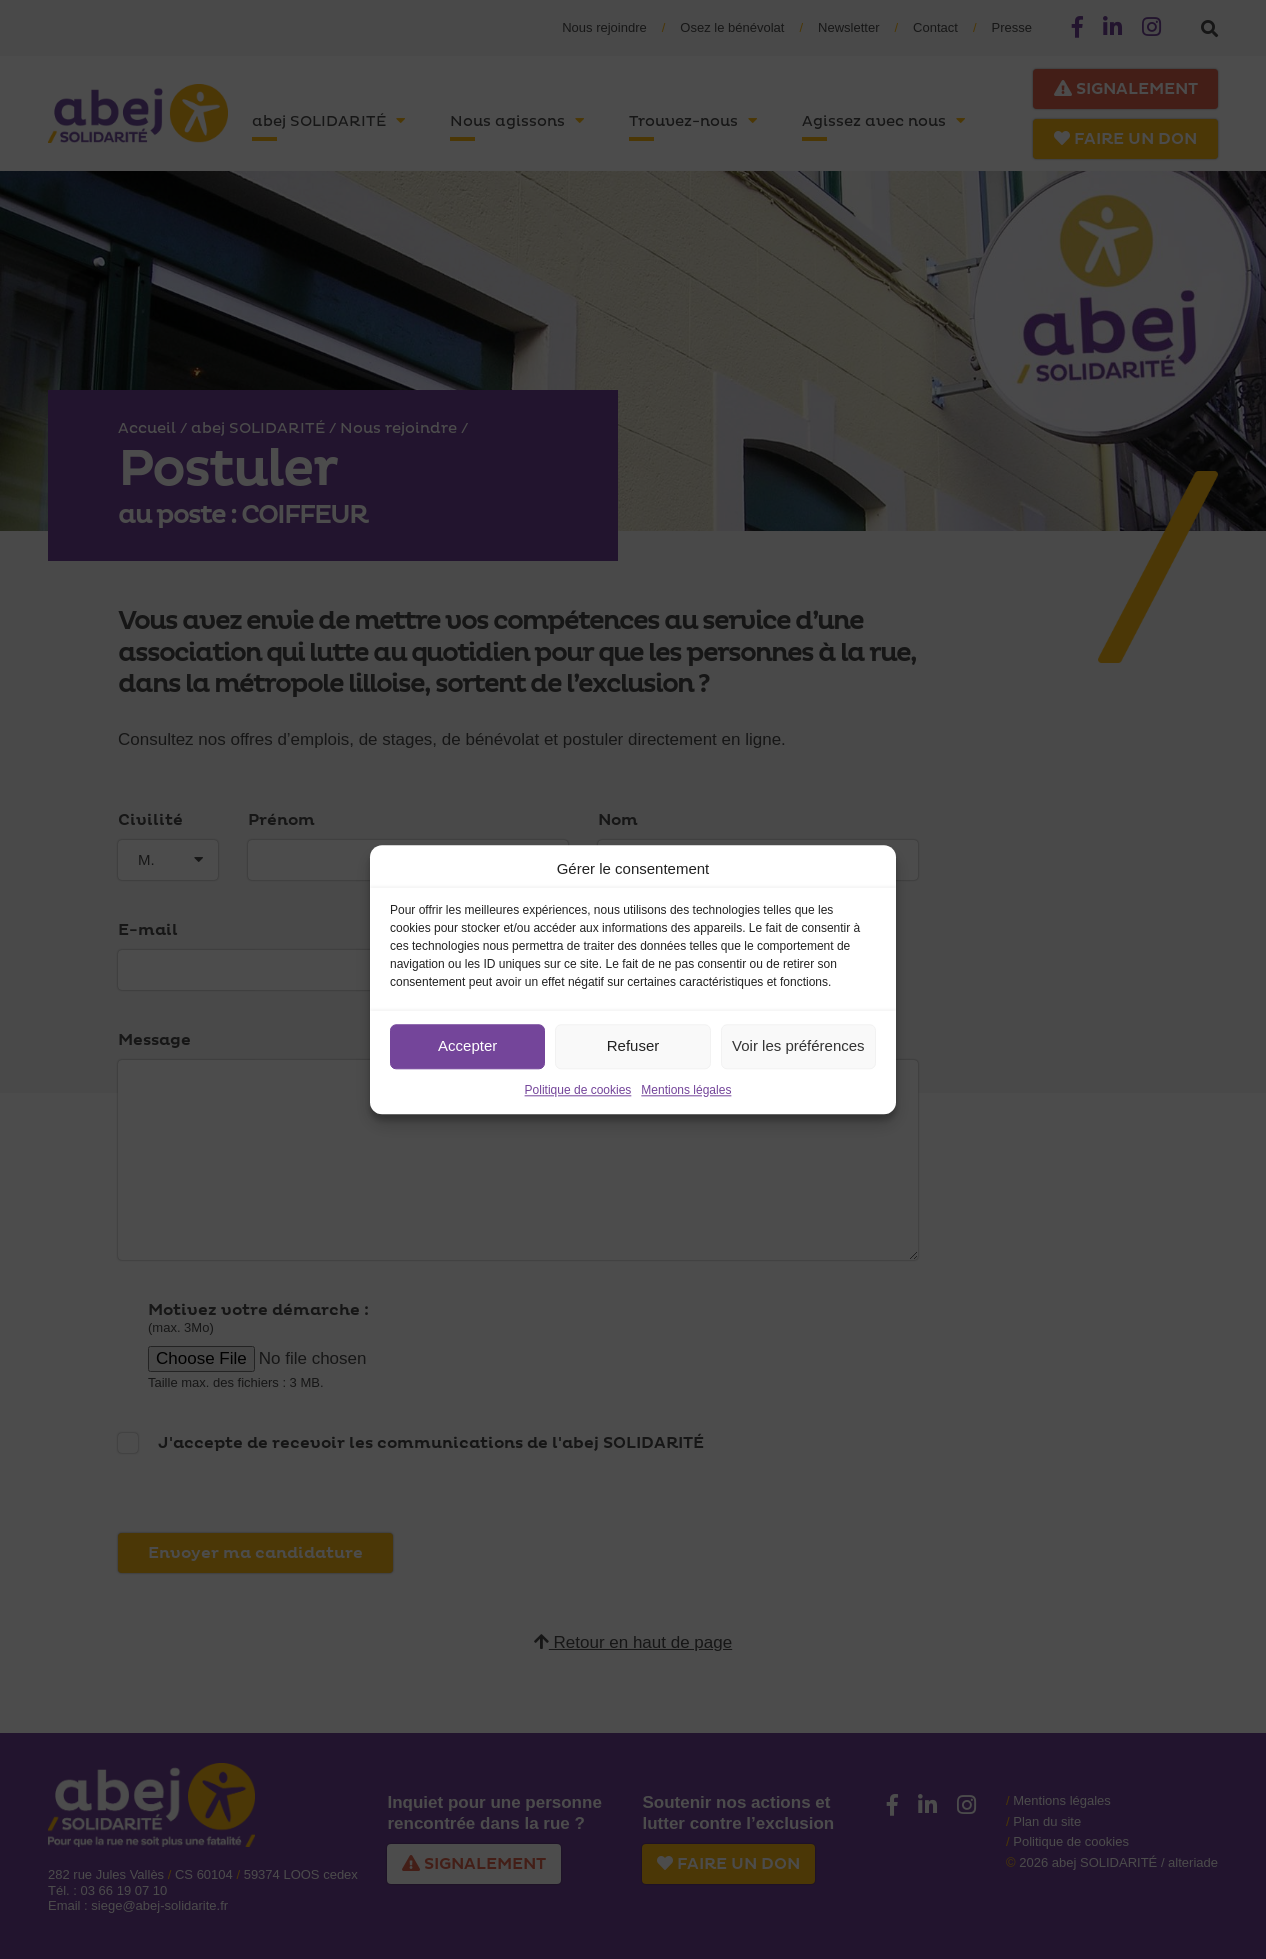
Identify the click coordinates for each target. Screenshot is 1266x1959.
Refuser (633, 1045)
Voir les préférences (798, 1045)
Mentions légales (686, 1090)
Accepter (467, 1045)
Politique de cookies (578, 1090)
